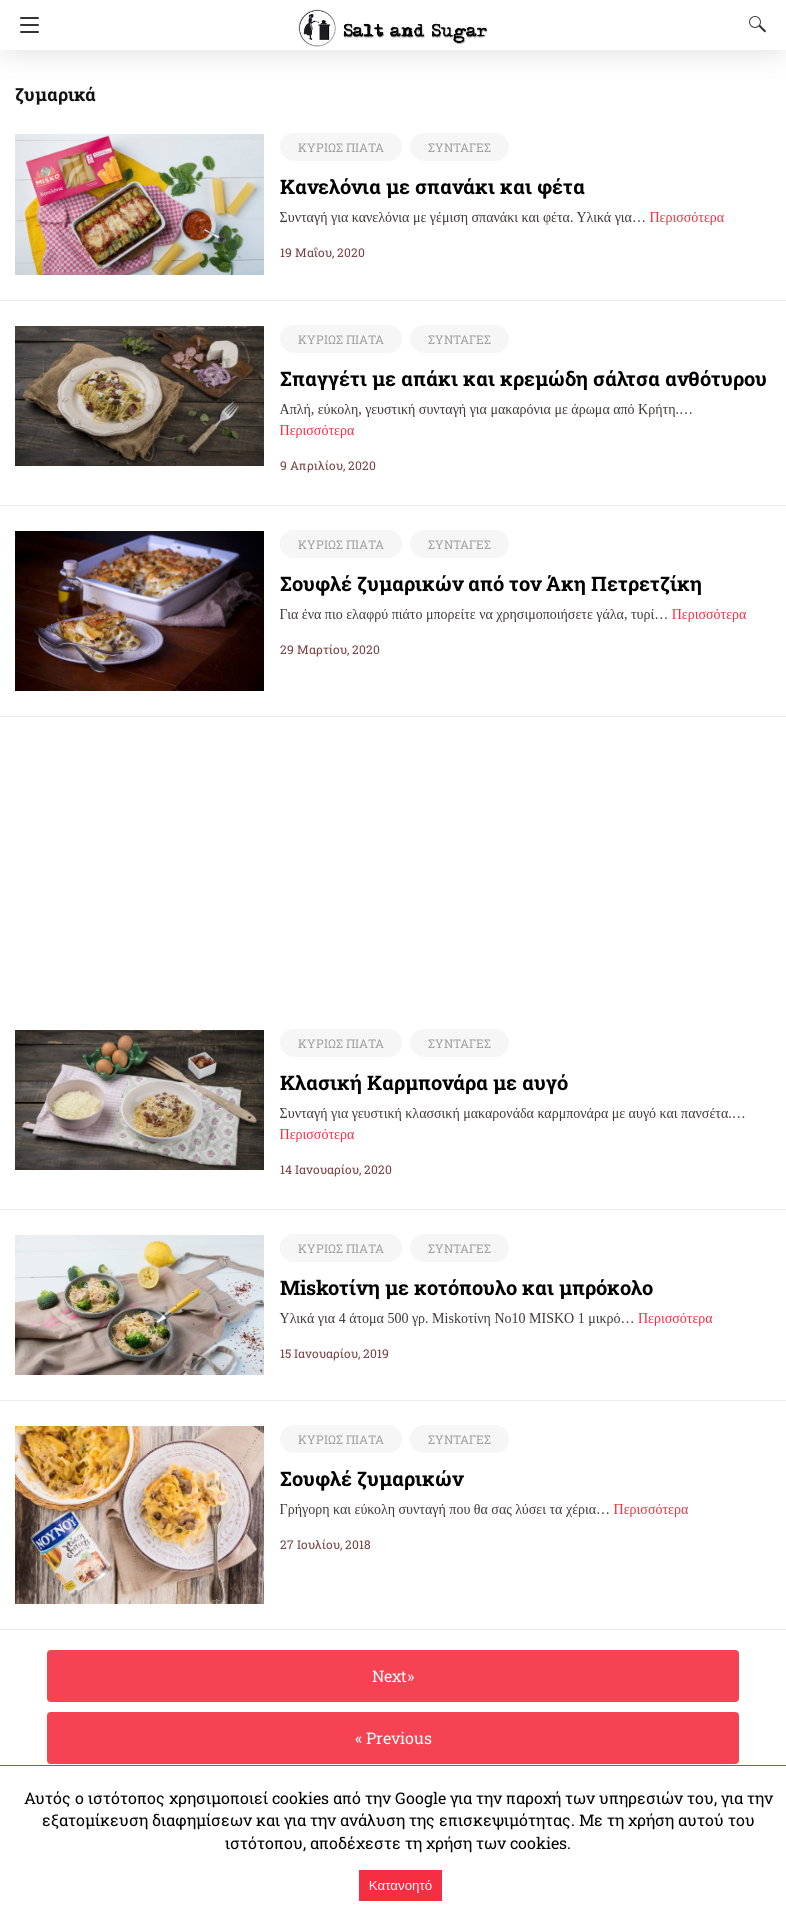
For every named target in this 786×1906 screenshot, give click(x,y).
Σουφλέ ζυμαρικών (360, 1479)
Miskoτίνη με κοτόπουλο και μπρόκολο (445, 1288)
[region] (393, 857)
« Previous (393, 1738)
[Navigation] (24, 25)
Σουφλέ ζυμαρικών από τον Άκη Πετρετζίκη (468, 583)
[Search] (753, 24)
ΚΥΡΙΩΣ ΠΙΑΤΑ (339, 147)
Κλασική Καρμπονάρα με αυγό (411, 1083)
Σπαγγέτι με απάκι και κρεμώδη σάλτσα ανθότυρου (499, 378)
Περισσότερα (686, 217)
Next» (392, 1676)
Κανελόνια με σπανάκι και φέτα (415, 186)
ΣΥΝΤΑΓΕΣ (454, 147)
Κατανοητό (400, 1885)
